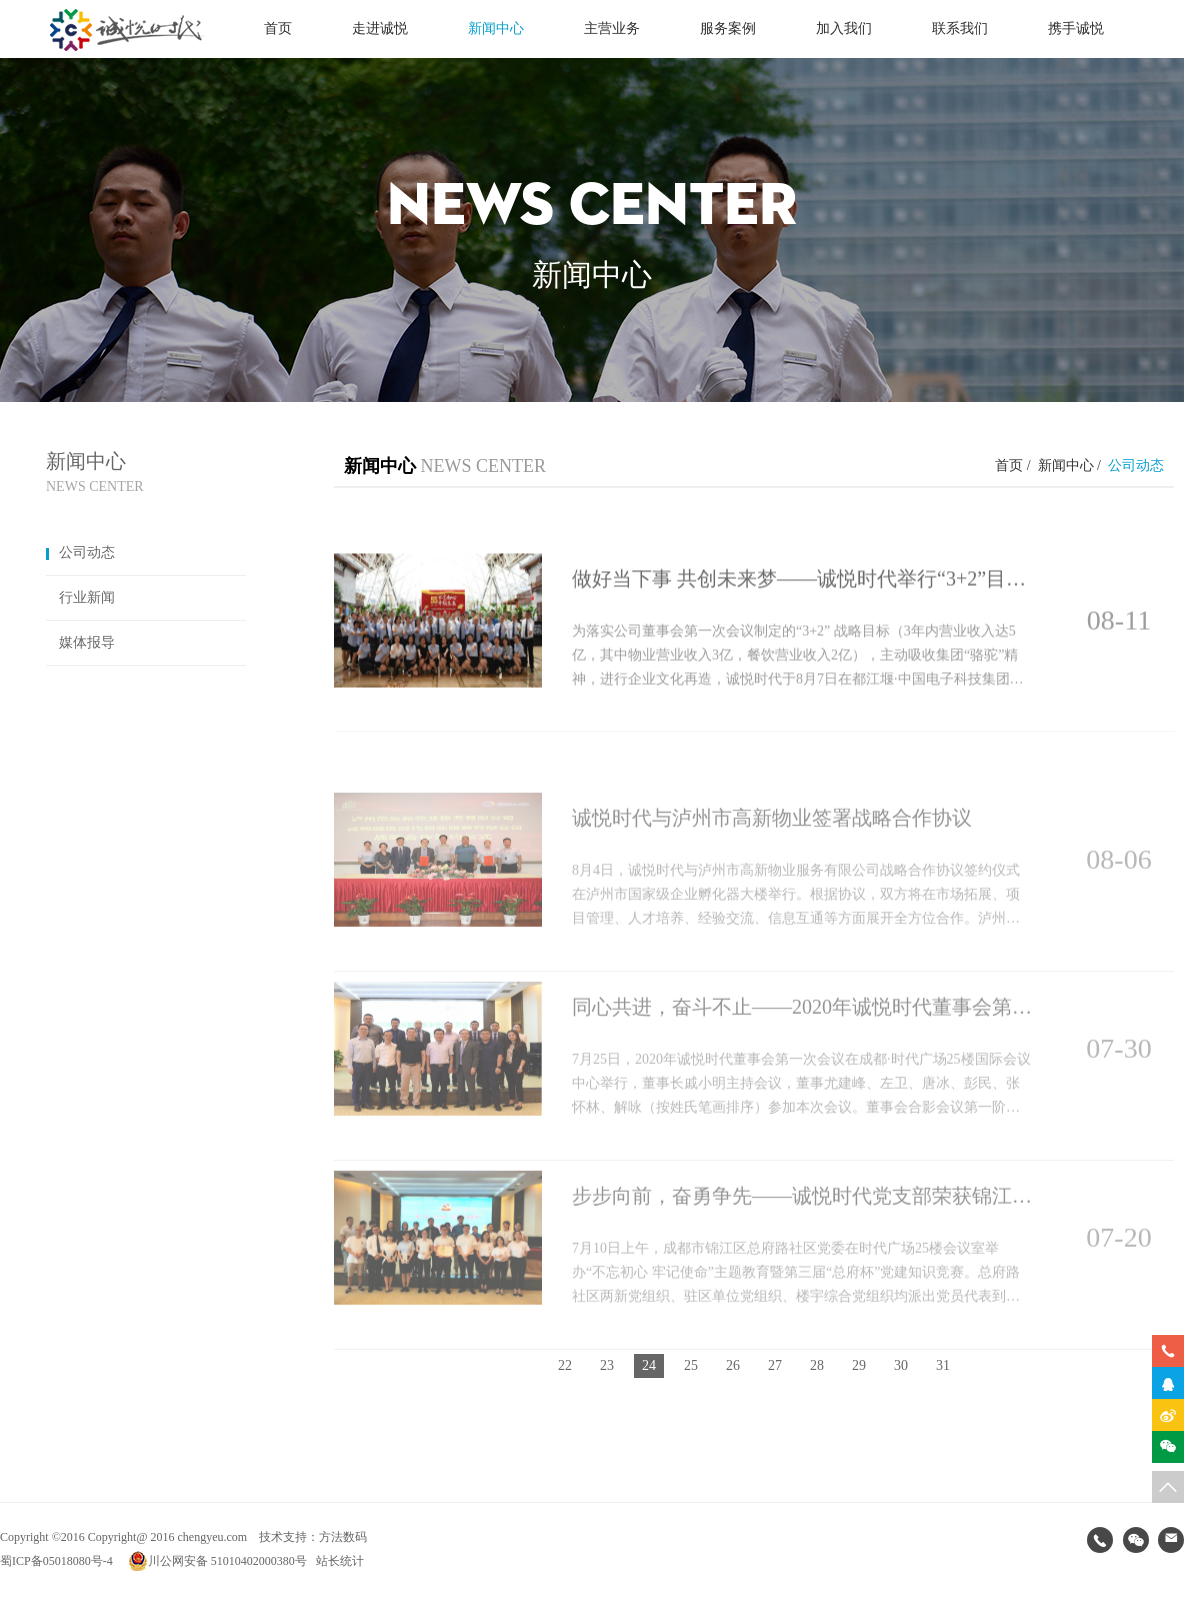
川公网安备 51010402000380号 (217, 1561)
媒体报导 (80, 642)
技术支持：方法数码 (313, 1537)
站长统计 (340, 1561)
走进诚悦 (380, 28)
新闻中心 (496, 28)
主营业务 (612, 28)
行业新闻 (80, 597)
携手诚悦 (1076, 28)
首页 (278, 28)
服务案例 (728, 28)
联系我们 (960, 28)
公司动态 (80, 552)
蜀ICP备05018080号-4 (56, 1561)
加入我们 (844, 28)
